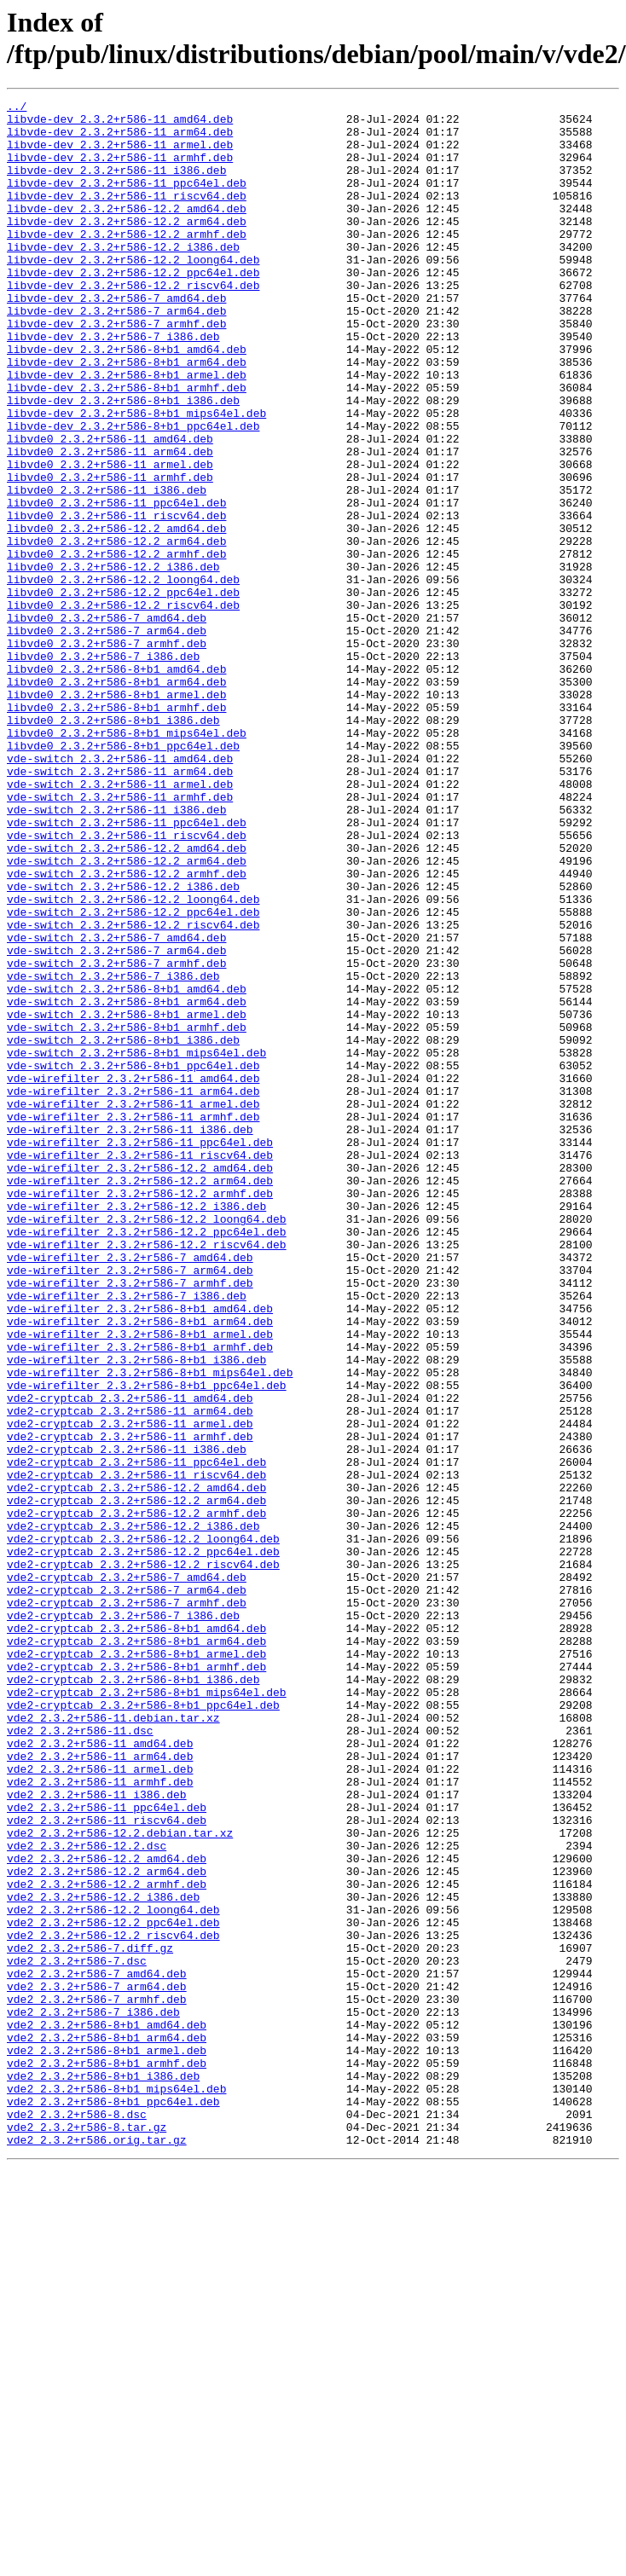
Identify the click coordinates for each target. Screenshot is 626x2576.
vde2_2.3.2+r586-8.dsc (77, 2518)
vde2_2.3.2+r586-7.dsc (77, 2334)
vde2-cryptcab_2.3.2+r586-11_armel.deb (130, 1689)
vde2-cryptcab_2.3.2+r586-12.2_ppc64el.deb (143, 1842)
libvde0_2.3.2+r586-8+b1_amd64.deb (116, 783)
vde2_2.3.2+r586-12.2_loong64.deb (113, 2272)
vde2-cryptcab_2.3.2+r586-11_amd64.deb (130, 1658)
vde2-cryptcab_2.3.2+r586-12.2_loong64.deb (143, 1827)
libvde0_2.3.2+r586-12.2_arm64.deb (116, 630)
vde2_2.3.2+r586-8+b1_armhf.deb (106, 2456)
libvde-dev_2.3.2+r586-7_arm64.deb (116, 354)
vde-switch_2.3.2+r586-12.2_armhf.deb (126, 1029)
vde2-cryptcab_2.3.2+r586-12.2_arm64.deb (136, 1781)
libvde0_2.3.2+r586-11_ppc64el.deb (116, 584)
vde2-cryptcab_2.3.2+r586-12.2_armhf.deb (136, 1796)
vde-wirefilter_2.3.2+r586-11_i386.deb (130, 1336)
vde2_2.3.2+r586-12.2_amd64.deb (106, 2211)
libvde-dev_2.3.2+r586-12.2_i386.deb (123, 277)
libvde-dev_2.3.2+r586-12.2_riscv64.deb (133, 323)
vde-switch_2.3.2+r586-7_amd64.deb (116, 1106)
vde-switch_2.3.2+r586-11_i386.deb (116, 952)
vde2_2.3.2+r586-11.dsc (80, 2057)
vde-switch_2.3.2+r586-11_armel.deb (120, 921)
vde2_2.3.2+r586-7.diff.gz (90, 2318)
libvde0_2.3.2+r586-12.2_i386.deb (113, 661)
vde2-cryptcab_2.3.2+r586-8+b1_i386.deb (133, 1996)
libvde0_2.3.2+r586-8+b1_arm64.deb (116, 799)
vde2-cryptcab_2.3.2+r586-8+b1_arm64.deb (136, 1950)
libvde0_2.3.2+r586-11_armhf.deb (110, 553)
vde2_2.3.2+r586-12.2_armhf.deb (106, 2241)
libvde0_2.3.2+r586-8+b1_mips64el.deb (126, 860)
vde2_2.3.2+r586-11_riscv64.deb (106, 2165)
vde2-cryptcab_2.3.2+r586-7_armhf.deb (126, 1904)
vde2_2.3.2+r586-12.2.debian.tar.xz (120, 2180)
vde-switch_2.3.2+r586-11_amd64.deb (120, 891)
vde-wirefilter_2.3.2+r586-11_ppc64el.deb (140, 1351)
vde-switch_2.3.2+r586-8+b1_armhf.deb (126, 1213)
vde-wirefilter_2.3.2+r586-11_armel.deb (133, 1305)
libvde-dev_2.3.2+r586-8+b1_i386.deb (123, 461)
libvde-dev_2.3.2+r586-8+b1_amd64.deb (126, 400)
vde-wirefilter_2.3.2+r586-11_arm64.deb (133, 1290)
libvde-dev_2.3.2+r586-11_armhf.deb (120, 169)
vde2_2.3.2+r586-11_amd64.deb (100, 2073)
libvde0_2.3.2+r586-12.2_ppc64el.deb (123, 691)
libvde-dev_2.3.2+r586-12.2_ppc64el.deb (133, 307)
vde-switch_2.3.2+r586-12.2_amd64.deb (126, 998)
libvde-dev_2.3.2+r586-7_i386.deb (113, 384)
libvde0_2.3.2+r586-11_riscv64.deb (116, 599)
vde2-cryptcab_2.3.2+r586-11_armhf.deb (130, 1704)
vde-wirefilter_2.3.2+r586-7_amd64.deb (130, 1489)
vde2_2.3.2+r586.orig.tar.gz (97, 2548)
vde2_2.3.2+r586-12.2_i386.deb (103, 2257)
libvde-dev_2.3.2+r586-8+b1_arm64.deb (126, 415)
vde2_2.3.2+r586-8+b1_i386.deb (103, 2472)
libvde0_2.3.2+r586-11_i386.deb (106, 568)
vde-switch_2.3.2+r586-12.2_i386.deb (123, 1044)
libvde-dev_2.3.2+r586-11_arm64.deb (120, 139)
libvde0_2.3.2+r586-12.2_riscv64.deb (123, 707)
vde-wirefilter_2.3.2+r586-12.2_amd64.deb (140, 1382)
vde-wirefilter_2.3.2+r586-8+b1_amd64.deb (140, 1551)
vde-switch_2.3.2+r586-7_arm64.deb (116, 1121)
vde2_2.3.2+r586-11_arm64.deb (100, 2088)
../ (16, 108)
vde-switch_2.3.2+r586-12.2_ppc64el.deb (133, 1075)
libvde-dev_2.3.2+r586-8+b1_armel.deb (126, 430)
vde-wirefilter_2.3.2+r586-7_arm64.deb (130, 1505)
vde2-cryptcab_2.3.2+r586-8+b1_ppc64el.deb (143, 2027)
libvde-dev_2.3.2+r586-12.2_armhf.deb (126, 261)
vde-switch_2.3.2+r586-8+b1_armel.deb (126, 1198)
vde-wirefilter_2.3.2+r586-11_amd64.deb (133, 1274)
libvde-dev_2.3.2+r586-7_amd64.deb (116, 338)
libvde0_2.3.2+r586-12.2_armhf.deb (116, 645)
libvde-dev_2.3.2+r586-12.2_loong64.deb (133, 292)
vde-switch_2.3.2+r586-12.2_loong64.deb (133, 1060)
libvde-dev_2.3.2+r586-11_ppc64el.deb (126, 200)
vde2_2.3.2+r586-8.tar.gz (86, 2533)
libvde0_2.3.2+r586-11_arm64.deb (110, 522)
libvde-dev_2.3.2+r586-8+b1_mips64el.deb (136, 476)
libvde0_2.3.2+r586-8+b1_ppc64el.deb (123, 875)
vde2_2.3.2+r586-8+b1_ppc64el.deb (113, 2502)
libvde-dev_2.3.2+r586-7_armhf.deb (116, 369)
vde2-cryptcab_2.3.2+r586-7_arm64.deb (126, 1888)
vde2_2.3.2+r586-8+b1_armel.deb (106, 2441)
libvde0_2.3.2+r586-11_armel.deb (110, 538)
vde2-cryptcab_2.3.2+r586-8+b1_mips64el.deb (147, 2011)
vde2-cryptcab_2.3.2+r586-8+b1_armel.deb (136, 1965)
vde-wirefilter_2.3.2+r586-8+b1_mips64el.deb (150, 1627)
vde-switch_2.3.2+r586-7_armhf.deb (116, 1136)
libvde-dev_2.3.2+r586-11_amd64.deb (120, 123)
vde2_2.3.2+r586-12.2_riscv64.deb (113, 2303)
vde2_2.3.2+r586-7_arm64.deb (97, 2364)
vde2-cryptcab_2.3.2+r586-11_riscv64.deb (136, 1750)
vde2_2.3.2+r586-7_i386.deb (93, 2395)
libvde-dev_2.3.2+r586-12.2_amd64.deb (126, 231)
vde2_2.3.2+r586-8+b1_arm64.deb (106, 2426)
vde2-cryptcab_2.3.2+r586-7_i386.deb (123, 1919)
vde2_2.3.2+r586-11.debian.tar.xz (113, 2042)
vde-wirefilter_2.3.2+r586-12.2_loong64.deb (147, 1443)
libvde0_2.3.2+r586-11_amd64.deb (110, 507)
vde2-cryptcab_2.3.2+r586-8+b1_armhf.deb (136, 1980)
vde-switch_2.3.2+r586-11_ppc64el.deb (126, 967)
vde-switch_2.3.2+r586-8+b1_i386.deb (123, 1228)
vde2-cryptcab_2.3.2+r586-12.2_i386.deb (133, 1812)
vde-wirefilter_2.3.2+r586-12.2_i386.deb (136, 1428)
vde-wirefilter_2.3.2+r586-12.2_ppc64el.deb (147, 1459)
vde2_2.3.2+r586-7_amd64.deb (97, 2349)
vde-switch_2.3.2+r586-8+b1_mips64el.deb (136, 1244)
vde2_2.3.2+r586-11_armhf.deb (100, 2119)
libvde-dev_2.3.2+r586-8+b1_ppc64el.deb (133, 492)
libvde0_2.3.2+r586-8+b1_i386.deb (113, 845)
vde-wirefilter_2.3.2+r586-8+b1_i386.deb (136, 1612)
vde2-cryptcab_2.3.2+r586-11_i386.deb (126, 1720)
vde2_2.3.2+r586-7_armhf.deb (97, 2380)
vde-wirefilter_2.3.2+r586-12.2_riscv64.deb (147, 1474)
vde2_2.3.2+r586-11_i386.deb (97, 2134)
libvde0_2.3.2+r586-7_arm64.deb (106, 737)
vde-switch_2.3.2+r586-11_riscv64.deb (126, 983)
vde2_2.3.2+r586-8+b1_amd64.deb (106, 2410)
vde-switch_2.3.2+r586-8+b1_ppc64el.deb (133, 1259)
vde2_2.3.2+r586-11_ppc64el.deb (106, 2149)
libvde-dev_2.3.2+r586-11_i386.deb (116, 185)
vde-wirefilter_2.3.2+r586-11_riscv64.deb (140, 1367)
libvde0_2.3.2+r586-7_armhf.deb (106, 753)
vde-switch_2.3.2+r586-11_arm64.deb (120, 906)
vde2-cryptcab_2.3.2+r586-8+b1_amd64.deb (136, 1934)
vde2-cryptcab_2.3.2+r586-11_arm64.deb (130, 1674)
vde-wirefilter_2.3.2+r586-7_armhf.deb (130, 1520)
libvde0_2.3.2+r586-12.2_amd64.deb (116, 614)
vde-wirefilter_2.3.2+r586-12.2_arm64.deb (140, 1397)
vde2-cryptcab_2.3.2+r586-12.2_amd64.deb (136, 1766)
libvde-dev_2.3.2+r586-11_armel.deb (120, 154)
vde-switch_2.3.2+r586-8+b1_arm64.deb (126, 1182)
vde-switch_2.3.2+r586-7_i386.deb (113, 1152)
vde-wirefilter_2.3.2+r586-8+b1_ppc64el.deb (147, 1643)
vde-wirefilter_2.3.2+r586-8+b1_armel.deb (140, 1581)
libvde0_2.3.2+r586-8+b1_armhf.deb (116, 829)
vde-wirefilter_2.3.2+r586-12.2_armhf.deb (140, 1413)
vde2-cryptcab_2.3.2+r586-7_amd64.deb (126, 1873)
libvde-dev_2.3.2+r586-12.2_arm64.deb (126, 246)
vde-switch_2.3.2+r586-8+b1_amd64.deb (126, 1167)
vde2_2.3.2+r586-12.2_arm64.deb (106, 2226)
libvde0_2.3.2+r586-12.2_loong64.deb (123, 676)
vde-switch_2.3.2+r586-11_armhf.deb (120, 937)
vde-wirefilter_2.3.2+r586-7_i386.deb (126, 1535)
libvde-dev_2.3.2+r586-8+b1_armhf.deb (126, 446)
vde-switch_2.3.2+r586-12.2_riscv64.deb (133, 1090)
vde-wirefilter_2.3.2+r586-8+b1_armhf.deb (140, 1597)
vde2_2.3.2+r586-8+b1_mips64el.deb (116, 2487)
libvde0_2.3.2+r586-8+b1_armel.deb (116, 814)
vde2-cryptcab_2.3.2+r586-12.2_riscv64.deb (143, 1858)
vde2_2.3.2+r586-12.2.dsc (86, 2195)
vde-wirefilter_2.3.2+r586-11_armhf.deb (133, 1321)
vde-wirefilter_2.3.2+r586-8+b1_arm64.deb (140, 1566)
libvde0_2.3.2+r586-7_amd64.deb (106, 722)
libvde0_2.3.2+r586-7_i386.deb (103, 768)
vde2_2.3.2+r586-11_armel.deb (100, 2103)
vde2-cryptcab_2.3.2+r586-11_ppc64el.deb (136, 1735)
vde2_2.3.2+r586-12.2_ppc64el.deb (113, 2287)
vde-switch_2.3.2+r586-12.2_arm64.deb (126, 1014)
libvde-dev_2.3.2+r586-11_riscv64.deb (126, 215)
